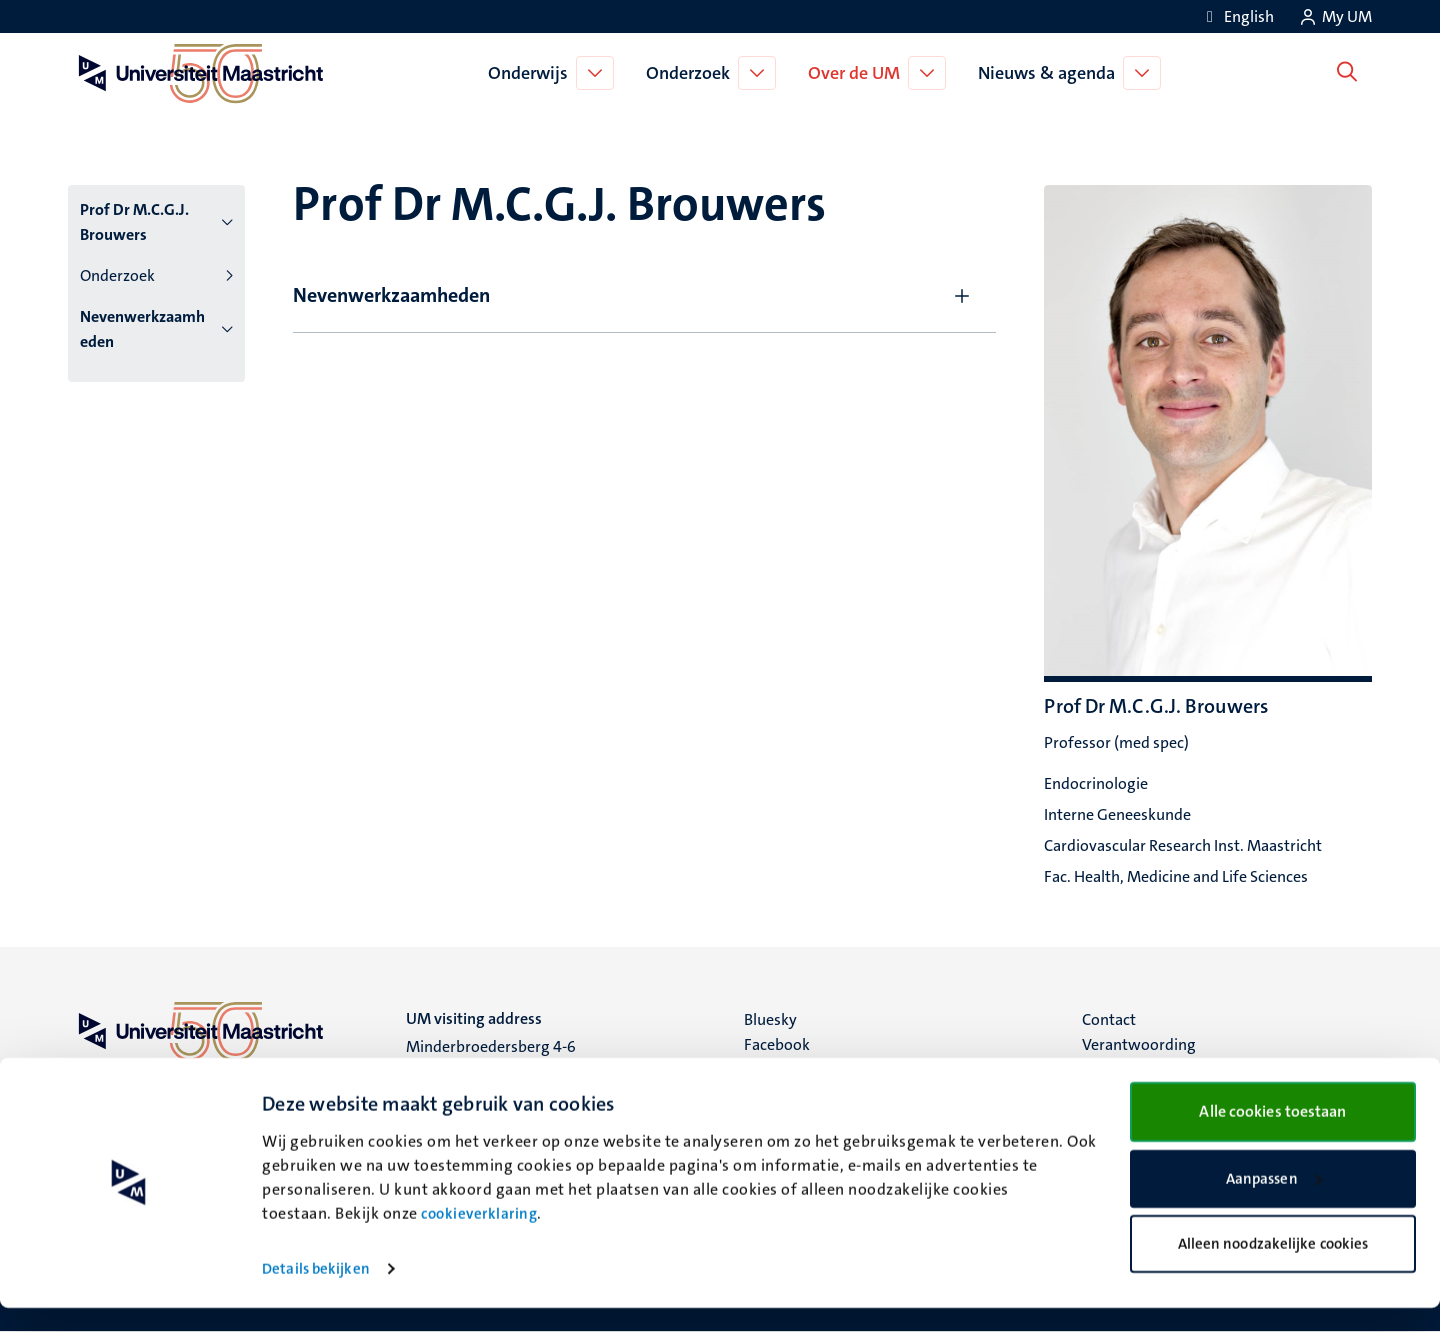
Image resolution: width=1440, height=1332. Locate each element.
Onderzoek (693, 73)
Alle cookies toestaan (1272, 1135)
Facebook (777, 1044)
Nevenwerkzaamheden (142, 329)
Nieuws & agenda (1051, 73)
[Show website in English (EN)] (1237, 16)
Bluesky (770, 1019)
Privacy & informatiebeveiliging (1191, 1069)
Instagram (779, 1069)
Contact (1109, 1019)
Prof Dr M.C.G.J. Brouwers (134, 222)
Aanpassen (1274, 1203)
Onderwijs (533, 73)
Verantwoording (1139, 1044)
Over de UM (859, 73)
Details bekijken (316, 1293)
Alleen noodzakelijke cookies (1273, 1268)
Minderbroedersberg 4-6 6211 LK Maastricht (491, 1058)
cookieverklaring (479, 1238)
